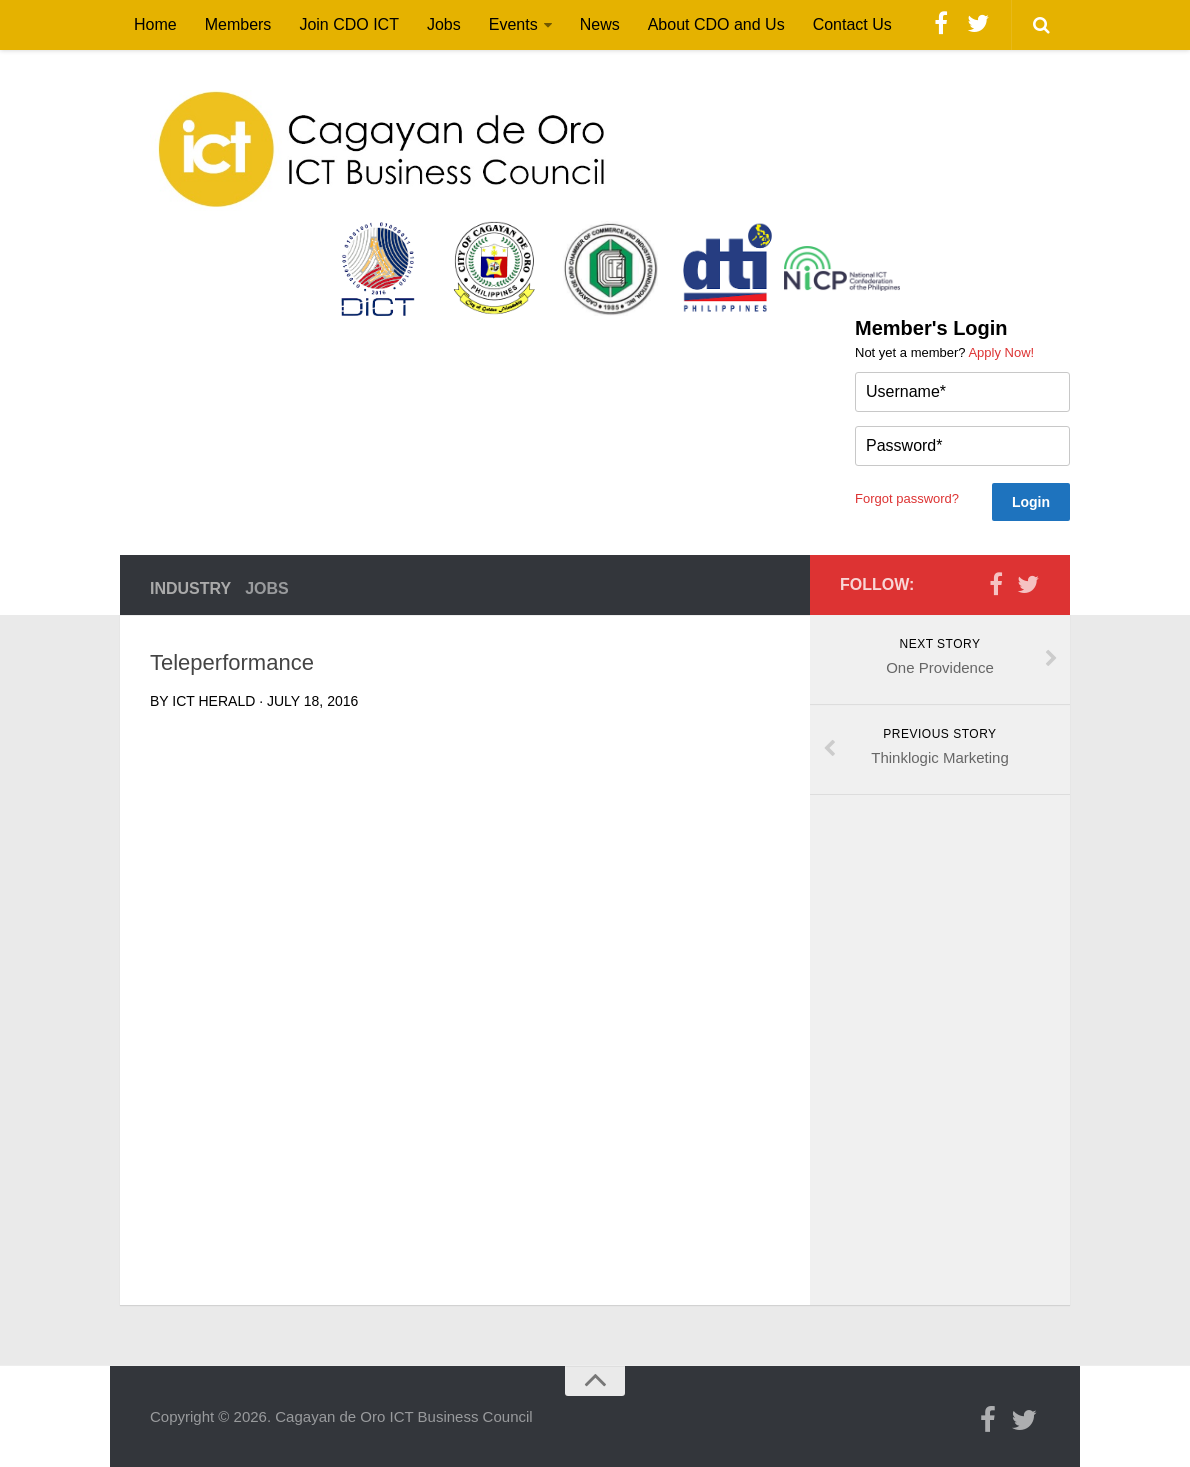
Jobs (444, 24)
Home (155, 24)
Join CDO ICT (349, 24)
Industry (190, 588)
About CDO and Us (716, 24)
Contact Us (852, 24)
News (600, 24)
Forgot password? (907, 498)
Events (513, 24)
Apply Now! (1001, 352)
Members (238, 24)
